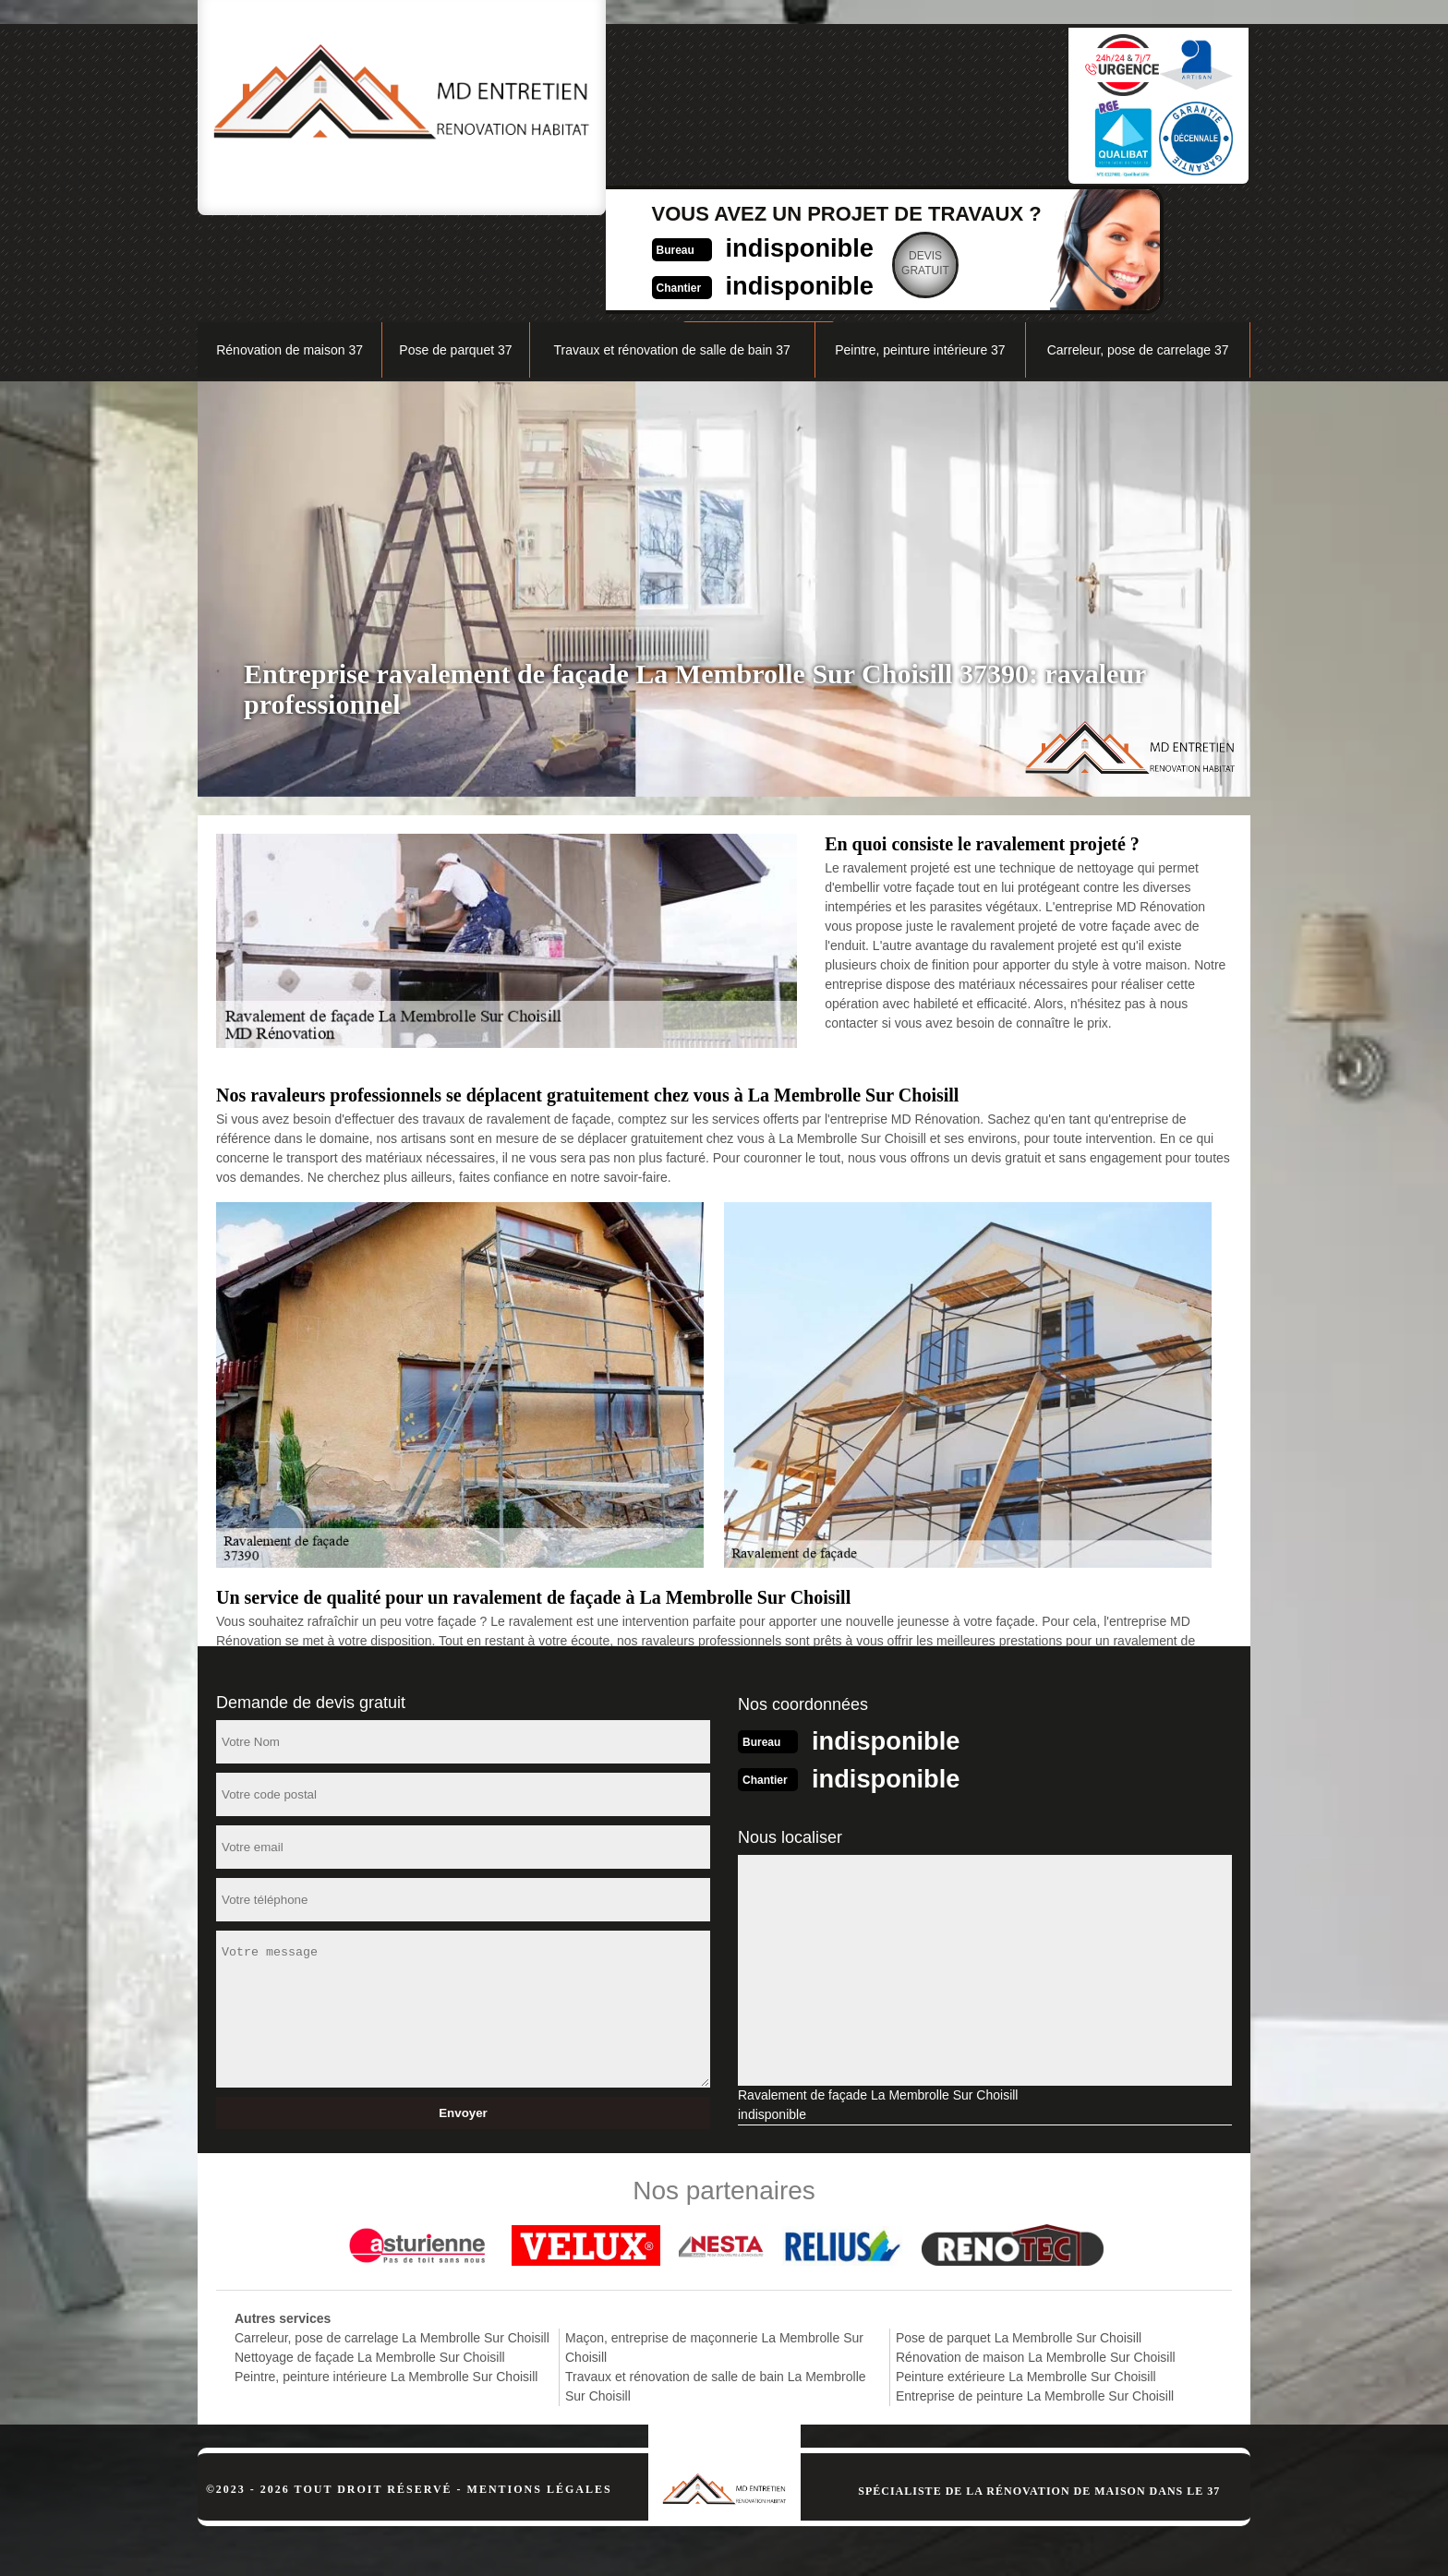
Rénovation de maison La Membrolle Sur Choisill (1036, 2260)
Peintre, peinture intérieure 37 (920, 254)
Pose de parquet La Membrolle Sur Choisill (1018, 2240)
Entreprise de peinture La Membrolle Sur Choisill (1035, 2299)
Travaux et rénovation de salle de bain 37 (671, 254)
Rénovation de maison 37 (289, 254)
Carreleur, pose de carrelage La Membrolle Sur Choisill (392, 2240)
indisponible (683, 98)
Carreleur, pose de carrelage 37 (1138, 254)
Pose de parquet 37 (455, 254)
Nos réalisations (1042, 209)
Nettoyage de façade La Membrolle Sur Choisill (370, 2260)
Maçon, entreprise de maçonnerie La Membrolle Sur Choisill (714, 2250)
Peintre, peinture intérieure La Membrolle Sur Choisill (386, 2279)
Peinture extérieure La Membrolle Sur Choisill (1026, 2279)
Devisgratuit (816, 114)
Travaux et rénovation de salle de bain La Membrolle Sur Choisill (715, 2289)
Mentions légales (539, 2392)
